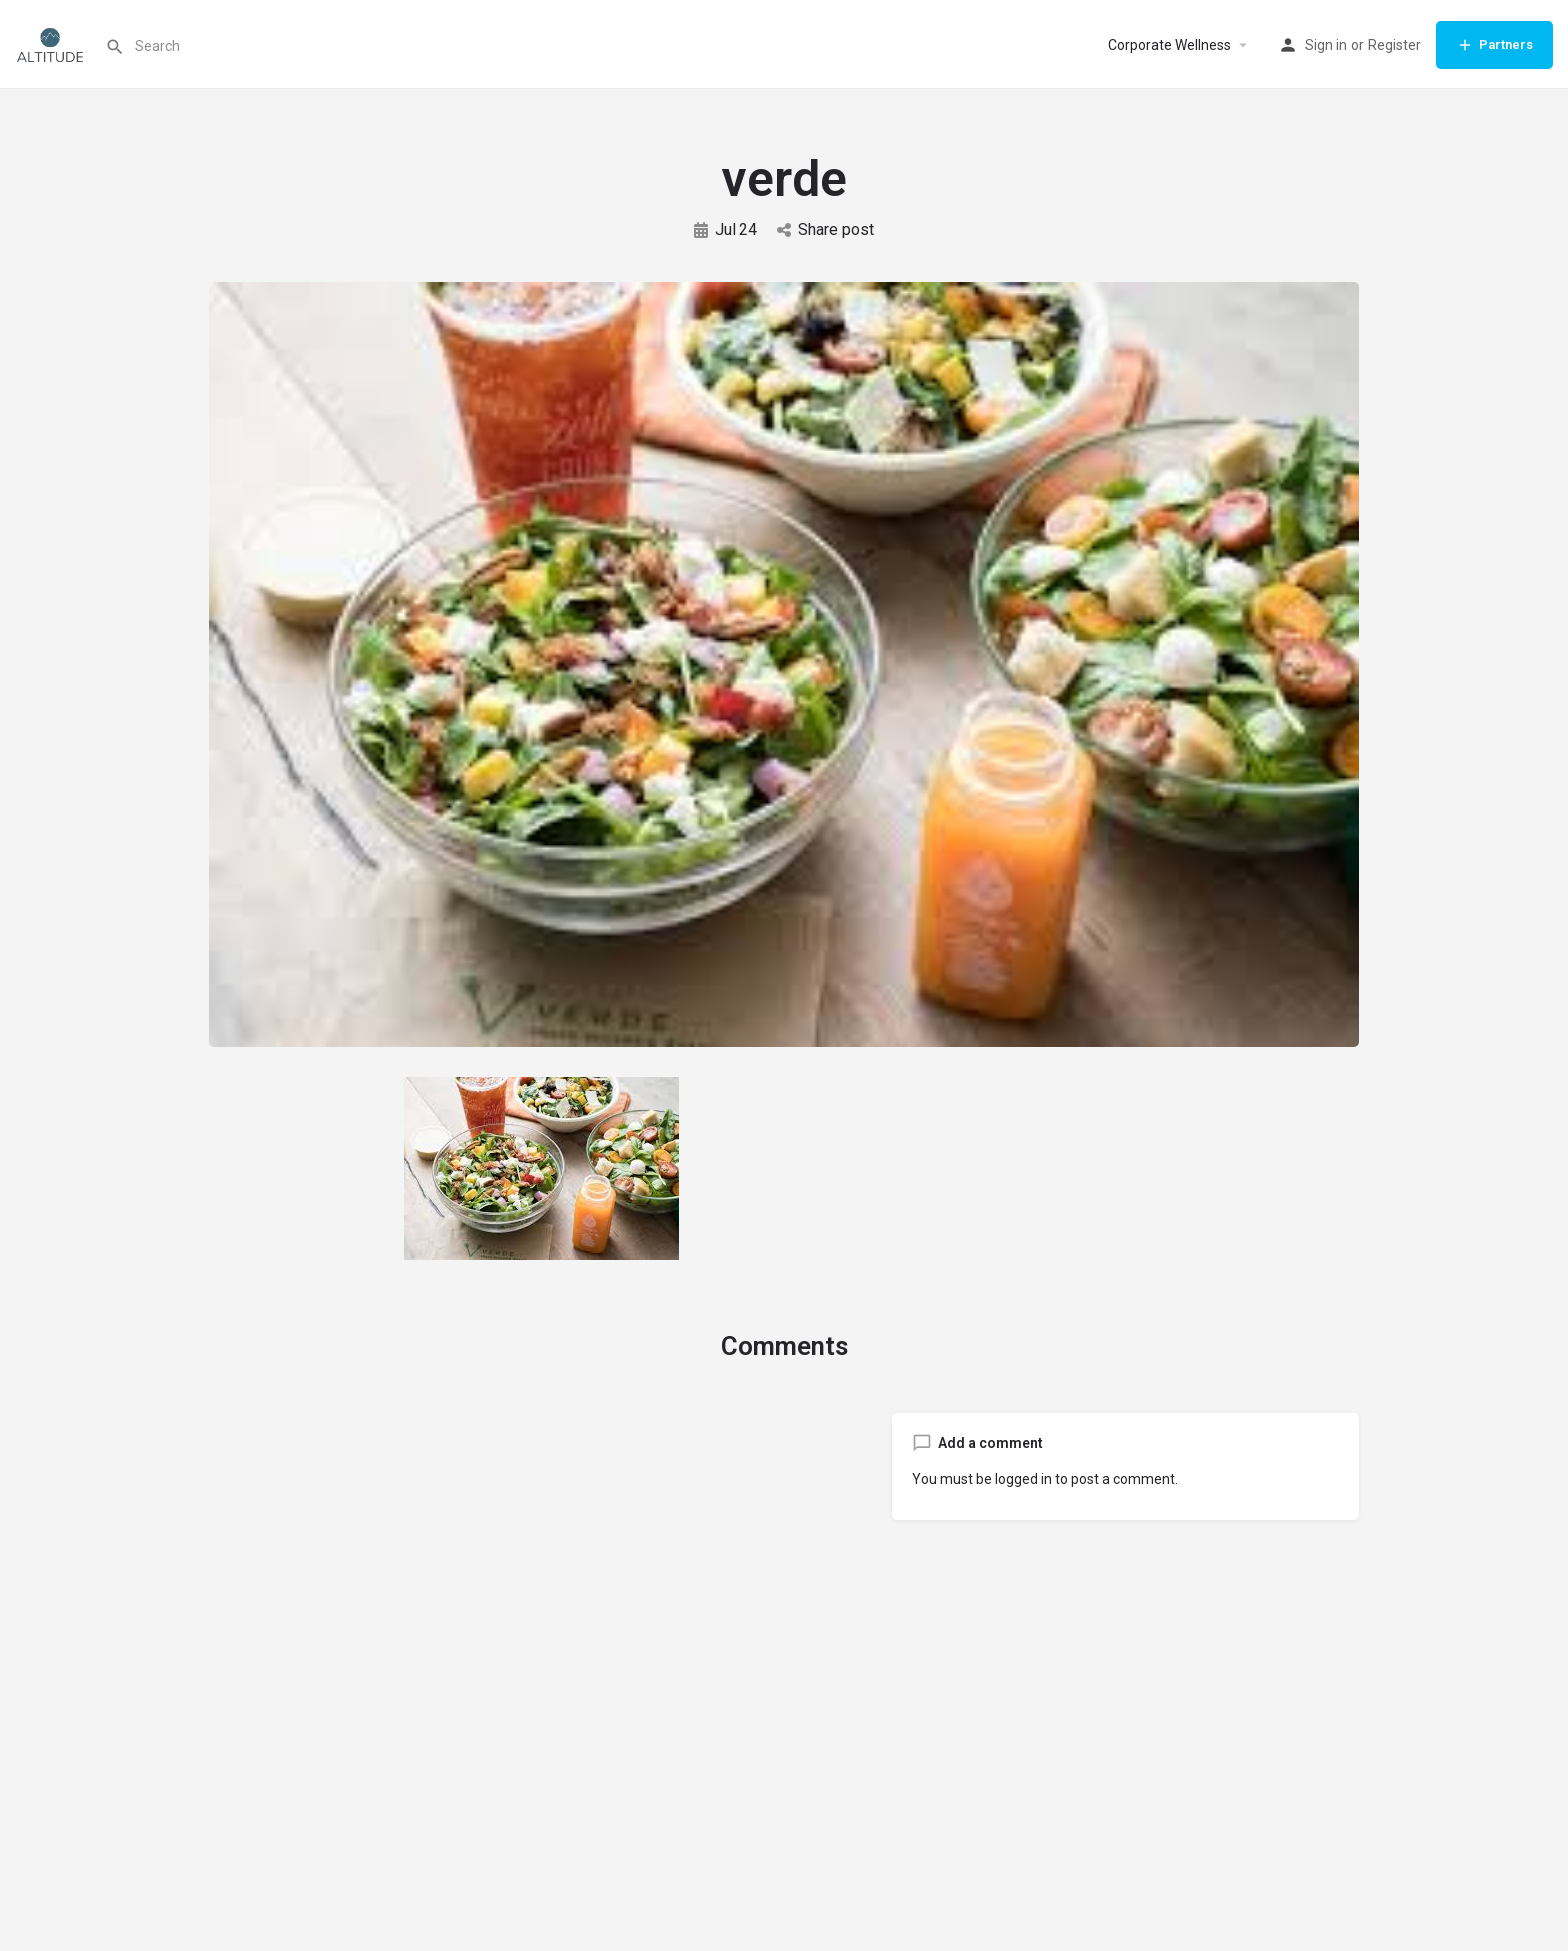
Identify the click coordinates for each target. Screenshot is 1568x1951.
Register (1394, 45)
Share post (825, 229)
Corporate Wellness (1169, 45)
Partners (1494, 45)
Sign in (1326, 45)
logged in (1023, 1479)
